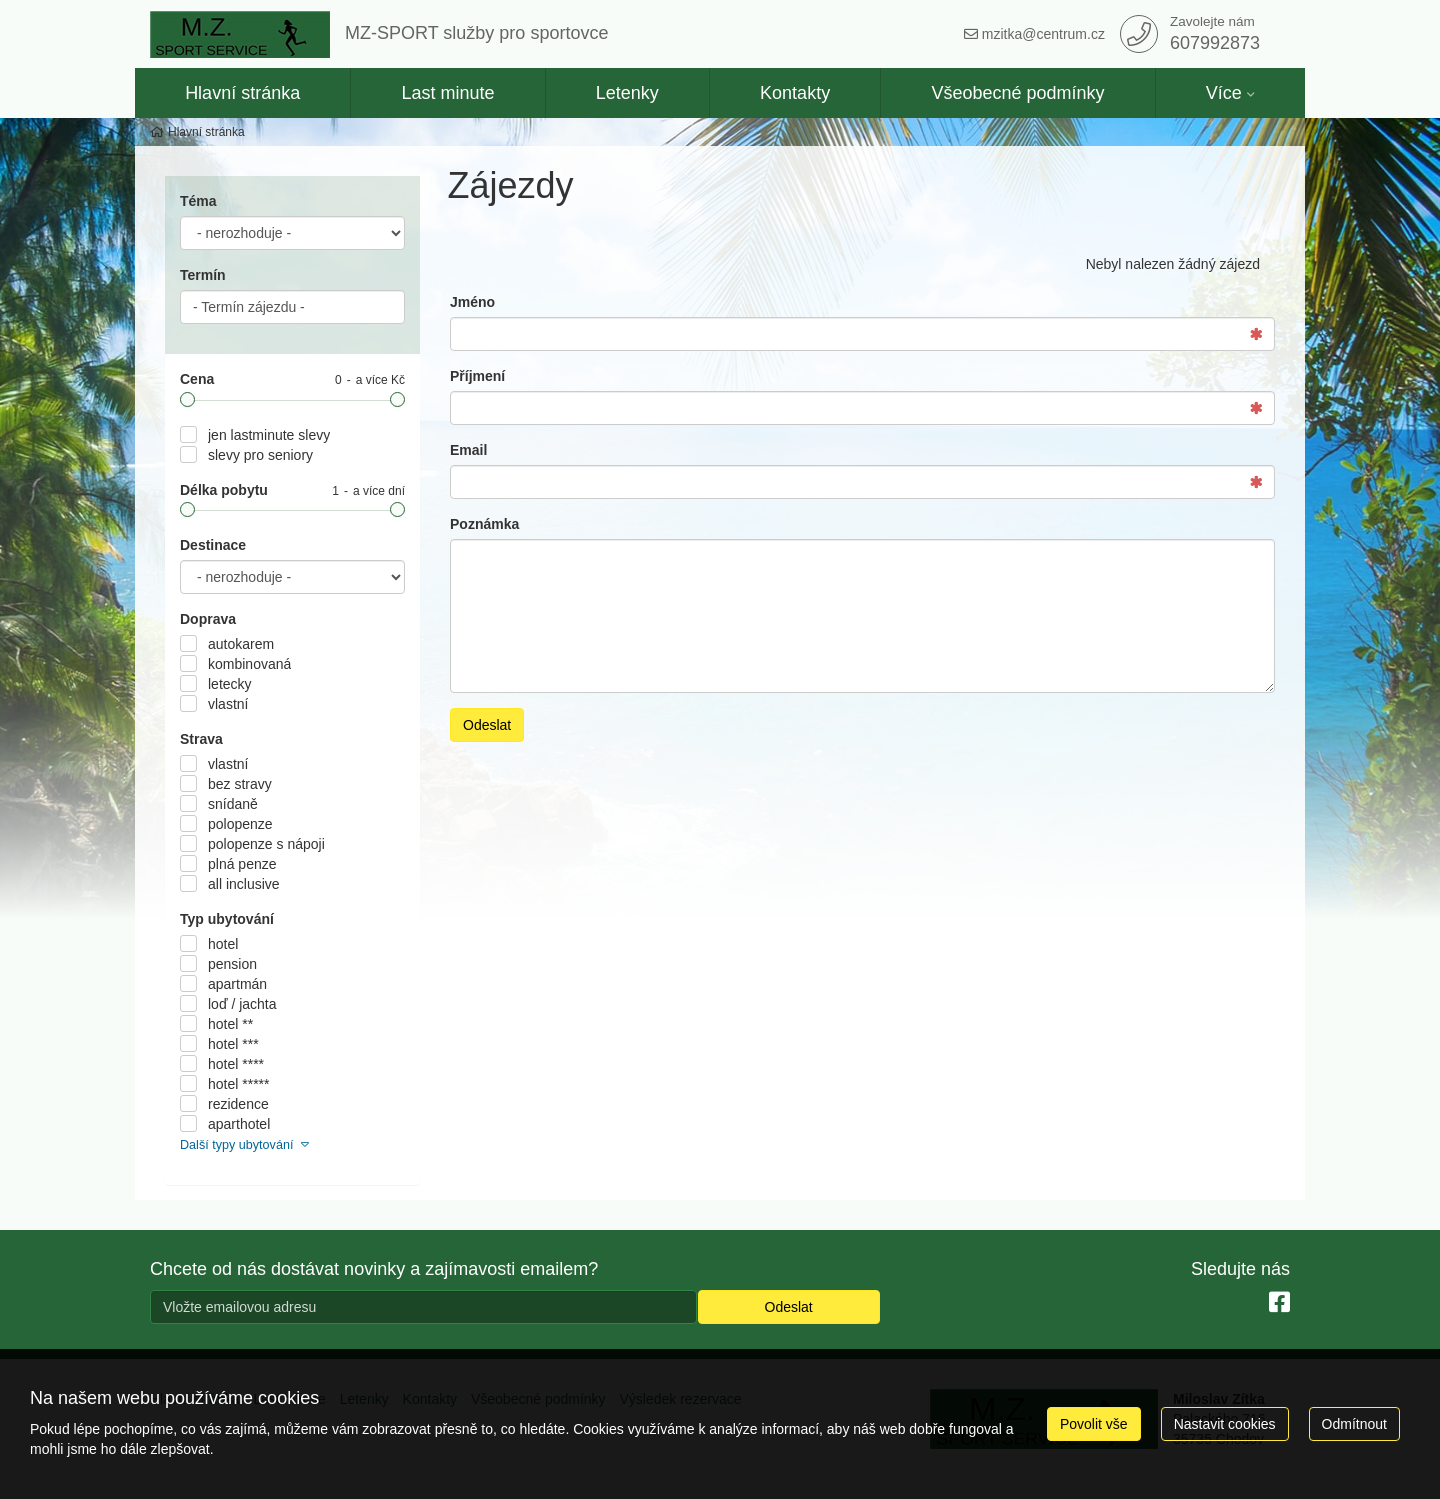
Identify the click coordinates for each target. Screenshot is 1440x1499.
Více (1224, 93)
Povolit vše (1094, 1424)
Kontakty (795, 93)
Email (468, 450)
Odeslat (487, 725)
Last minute (447, 93)
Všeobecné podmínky (1017, 93)
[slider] (187, 399)
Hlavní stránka (242, 93)
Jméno (472, 302)
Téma (198, 201)
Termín (203, 275)
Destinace (213, 545)
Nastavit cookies (1225, 1424)
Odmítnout (1354, 1424)
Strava (201, 739)
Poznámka (484, 524)
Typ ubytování (227, 919)
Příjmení (477, 376)
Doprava (208, 619)
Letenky (627, 93)
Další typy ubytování (246, 1145)
